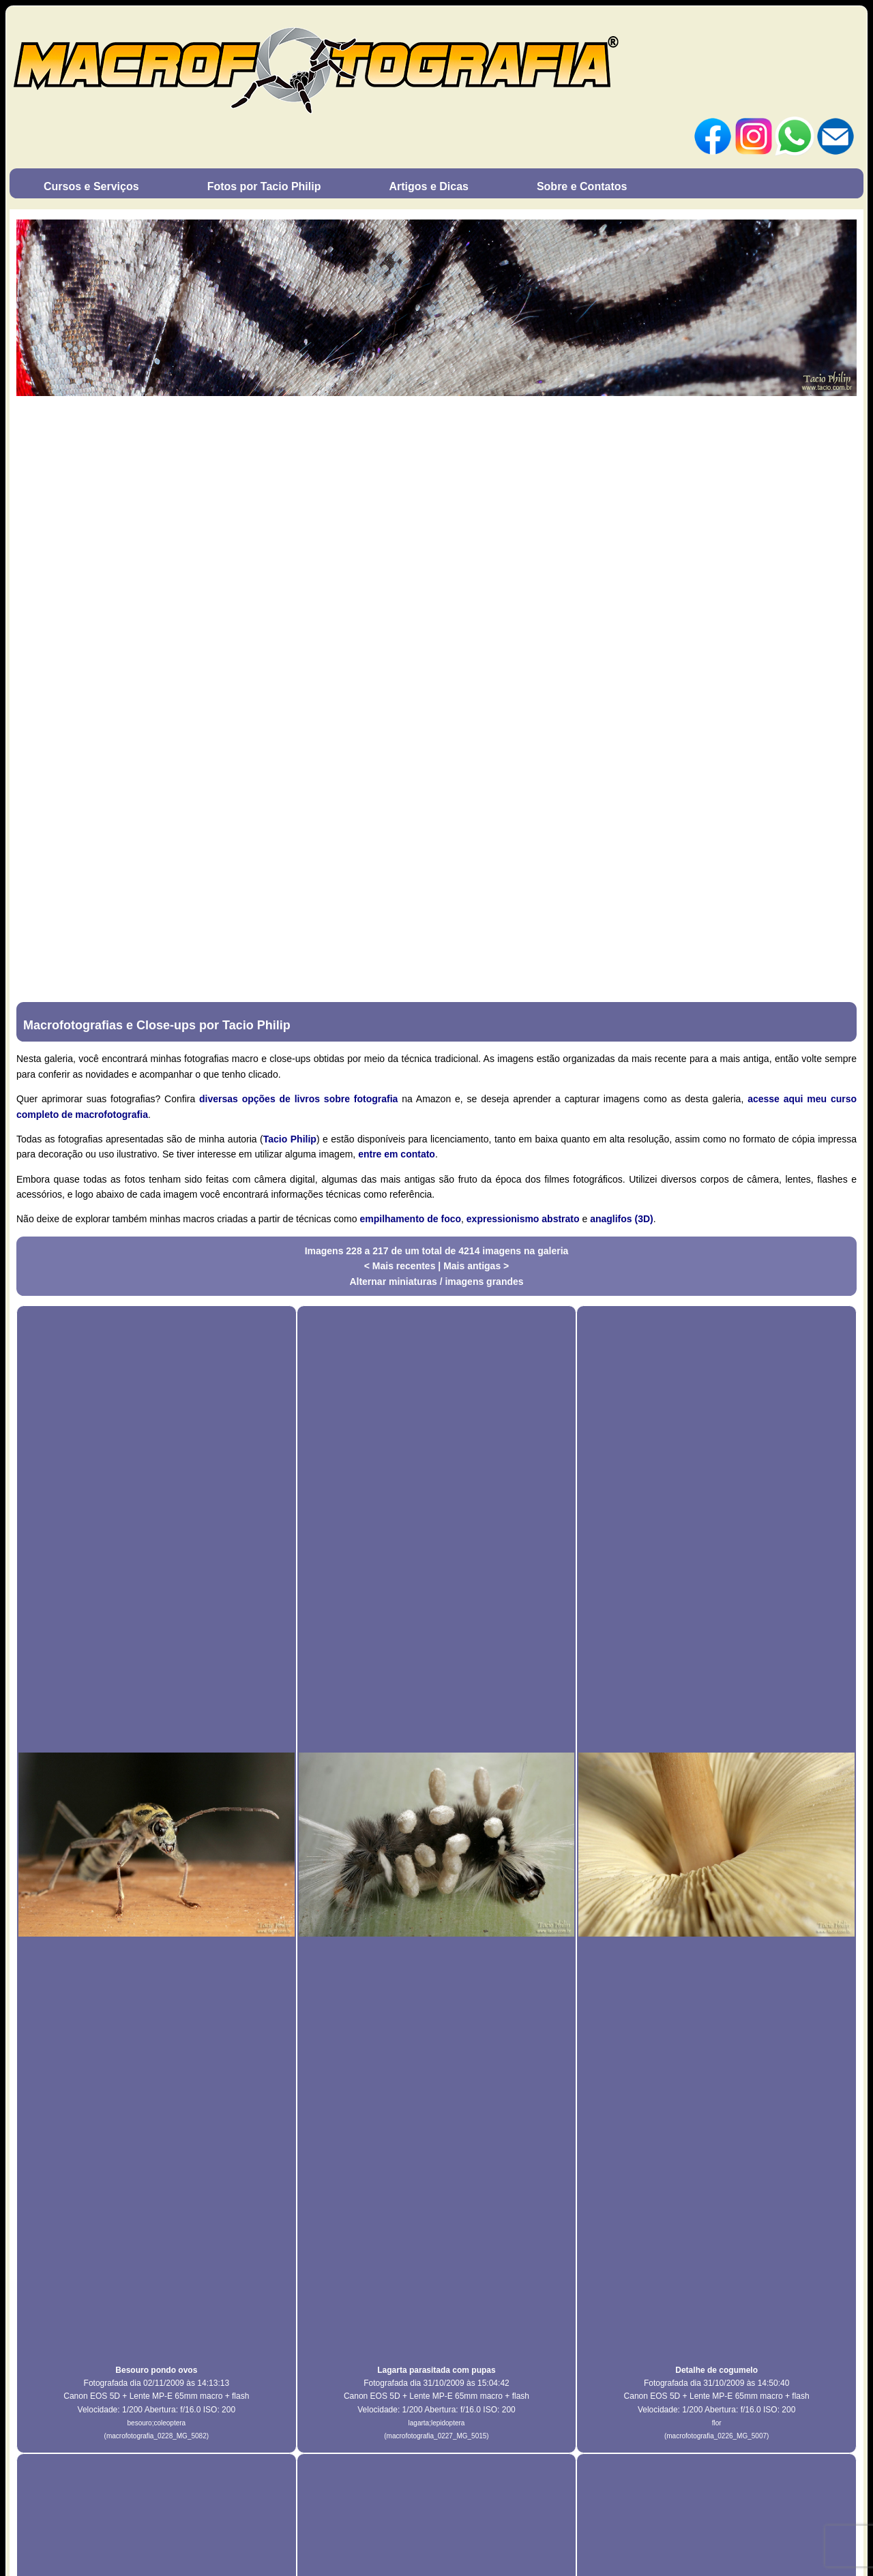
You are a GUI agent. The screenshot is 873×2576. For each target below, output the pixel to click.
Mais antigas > (476, 1265)
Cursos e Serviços (91, 186)
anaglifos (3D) (621, 1218)
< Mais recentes (401, 1265)
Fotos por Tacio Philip (264, 186)
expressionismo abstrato (523, 1218)
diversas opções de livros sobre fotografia (298, 1098)
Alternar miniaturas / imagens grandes (436, 1281)
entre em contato (396, 1154)
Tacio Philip (289, 1139)
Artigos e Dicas (428, 186)
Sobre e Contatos (582, 186)
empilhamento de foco (410, 1218)
